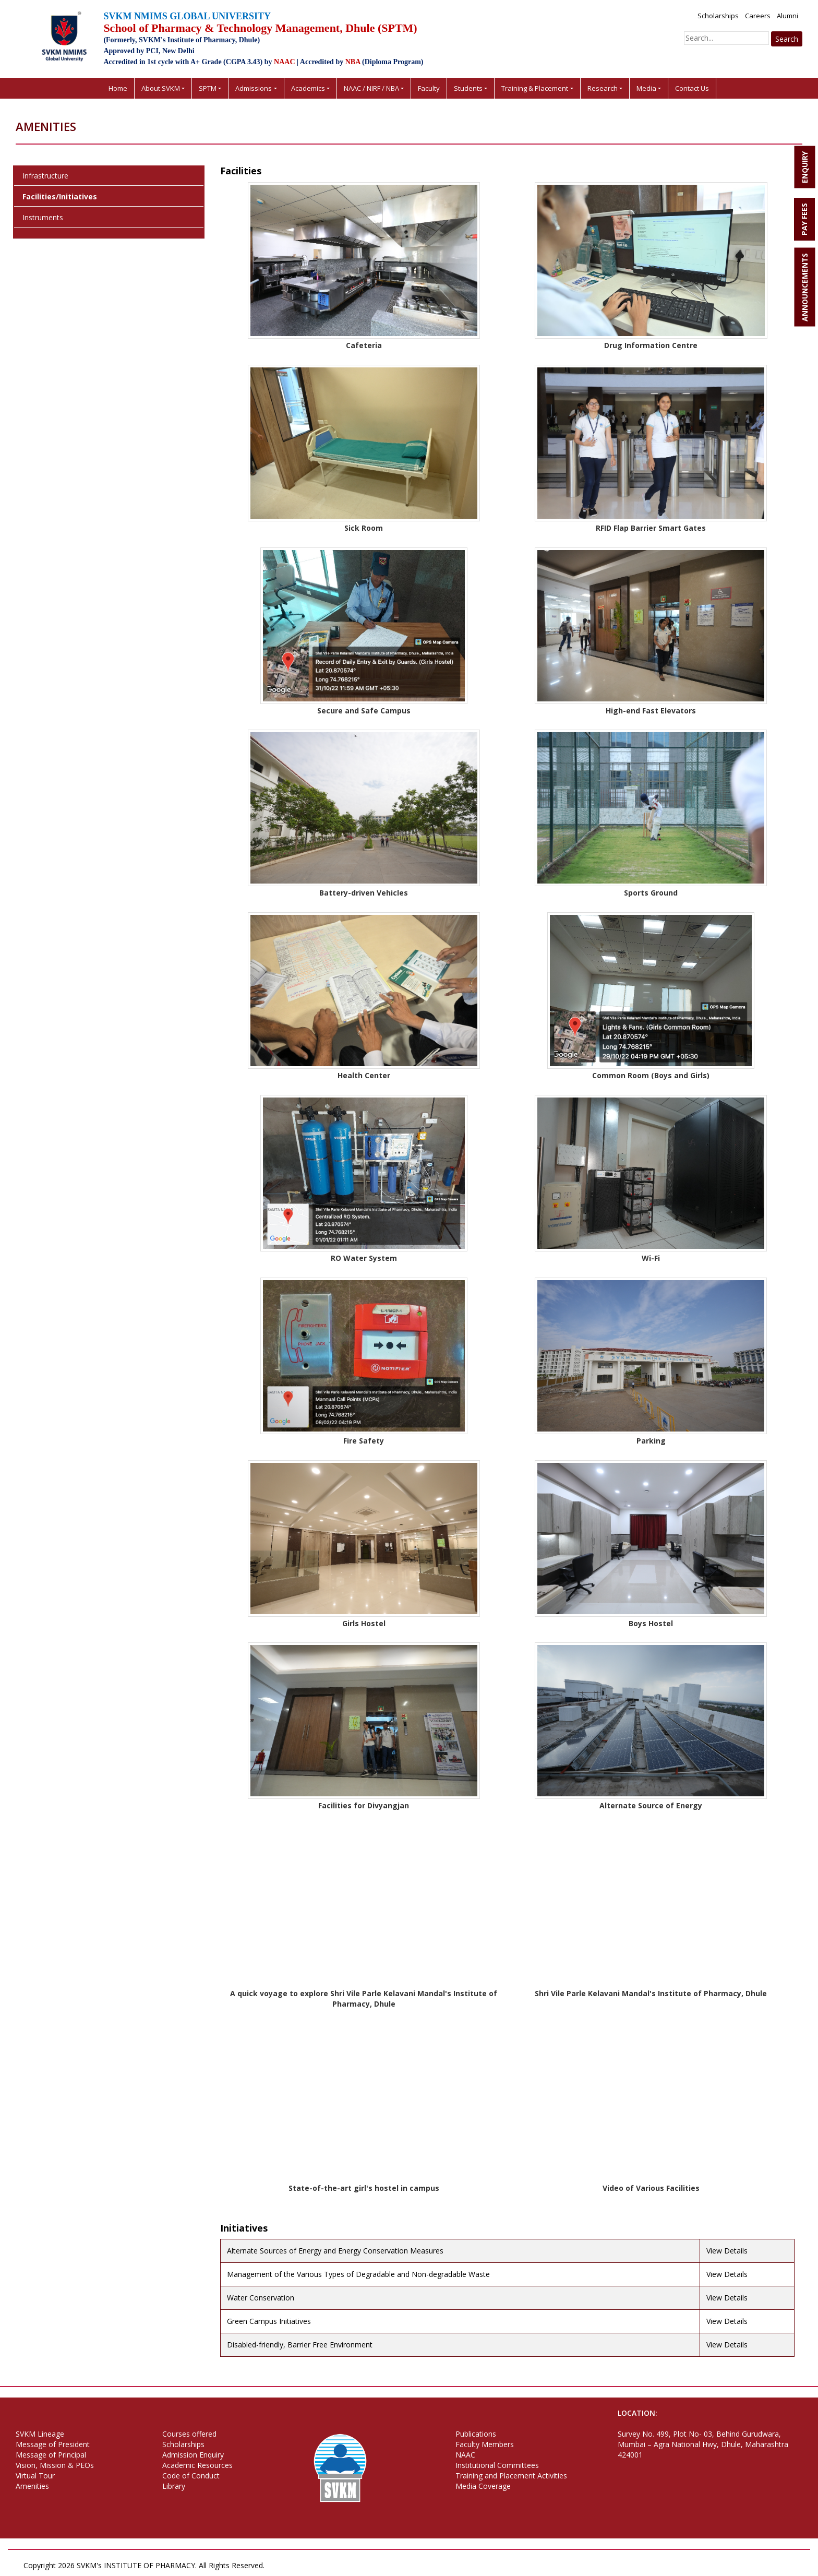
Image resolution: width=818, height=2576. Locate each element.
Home (118, 88)
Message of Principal (51, 2455)
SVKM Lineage (40, 2434)
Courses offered (189, 2434)
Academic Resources (197, 2465)
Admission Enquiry (193, 2455)
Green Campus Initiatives (269, 2321)
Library (173, 2486)
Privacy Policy (294, 2565)
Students (468, 88)
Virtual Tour (35, 2475)
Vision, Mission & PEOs (55, 2465)
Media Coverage (483, 2486)
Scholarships (718, 15)
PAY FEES (804, 219)
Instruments (42, 217)
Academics (308, 88)
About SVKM (160, 88)
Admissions (253, 88)
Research (602, 88)
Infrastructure (45, 176)
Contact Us (692, 88)
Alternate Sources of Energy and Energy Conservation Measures (335, 2251)
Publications (475, 2434)
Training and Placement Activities (511, 2475)
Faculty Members (484, 2444)
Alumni (787, 15)
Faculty (429, 88)
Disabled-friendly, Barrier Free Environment (299, 2345)
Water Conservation (260, 2298)
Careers (758, 15)
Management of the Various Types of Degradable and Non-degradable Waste (358, 2274)
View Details (727, 2251)
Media (646, 88)
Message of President (53, 2444)
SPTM (207, 88)
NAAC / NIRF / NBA (371, 88)
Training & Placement (534, 88)
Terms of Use (346, 2565)
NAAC (465, 2455)
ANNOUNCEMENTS (805, 287)
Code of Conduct (191, 2475)
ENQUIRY (805, 167)
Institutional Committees (497, 2465)
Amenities (32, 2486)
